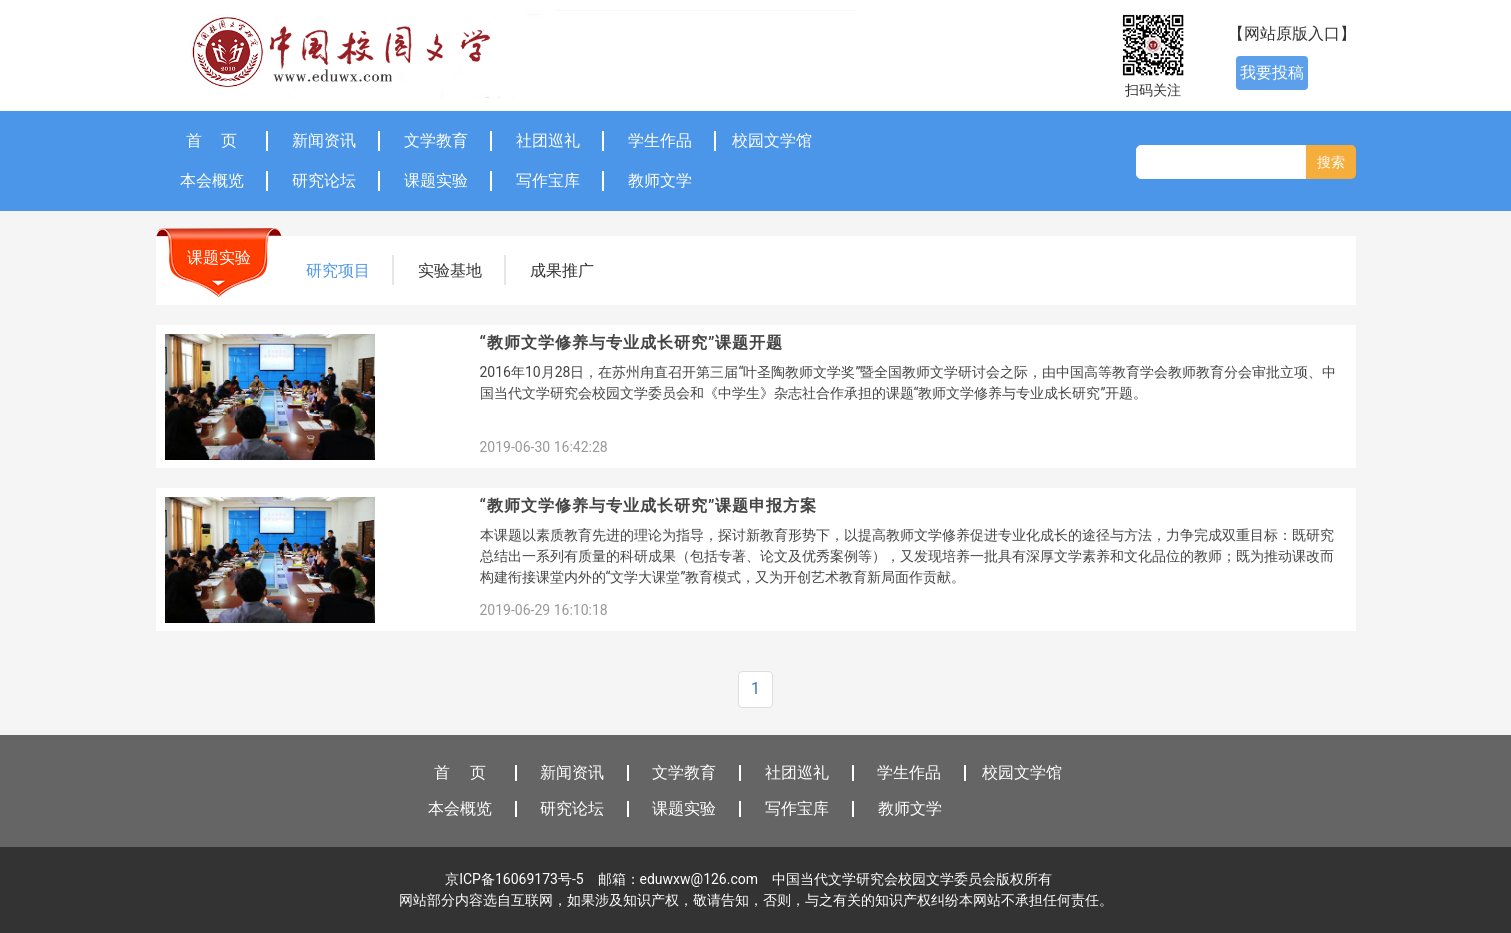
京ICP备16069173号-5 (514, 879)
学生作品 (660, 140)
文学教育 (436, 140)
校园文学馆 (772, 140)
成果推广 (562, 270)
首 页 (212, 140)
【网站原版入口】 (1292, 33)
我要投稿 (1272, 72)
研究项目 (338, 270)
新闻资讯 (324, 140)
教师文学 (660, 180)
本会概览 (212, 180)
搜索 (1331, 162)
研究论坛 (324, 180)
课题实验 (436, 180)
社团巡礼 (548, 140)
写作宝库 (548, 180)
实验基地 (450, 270)
